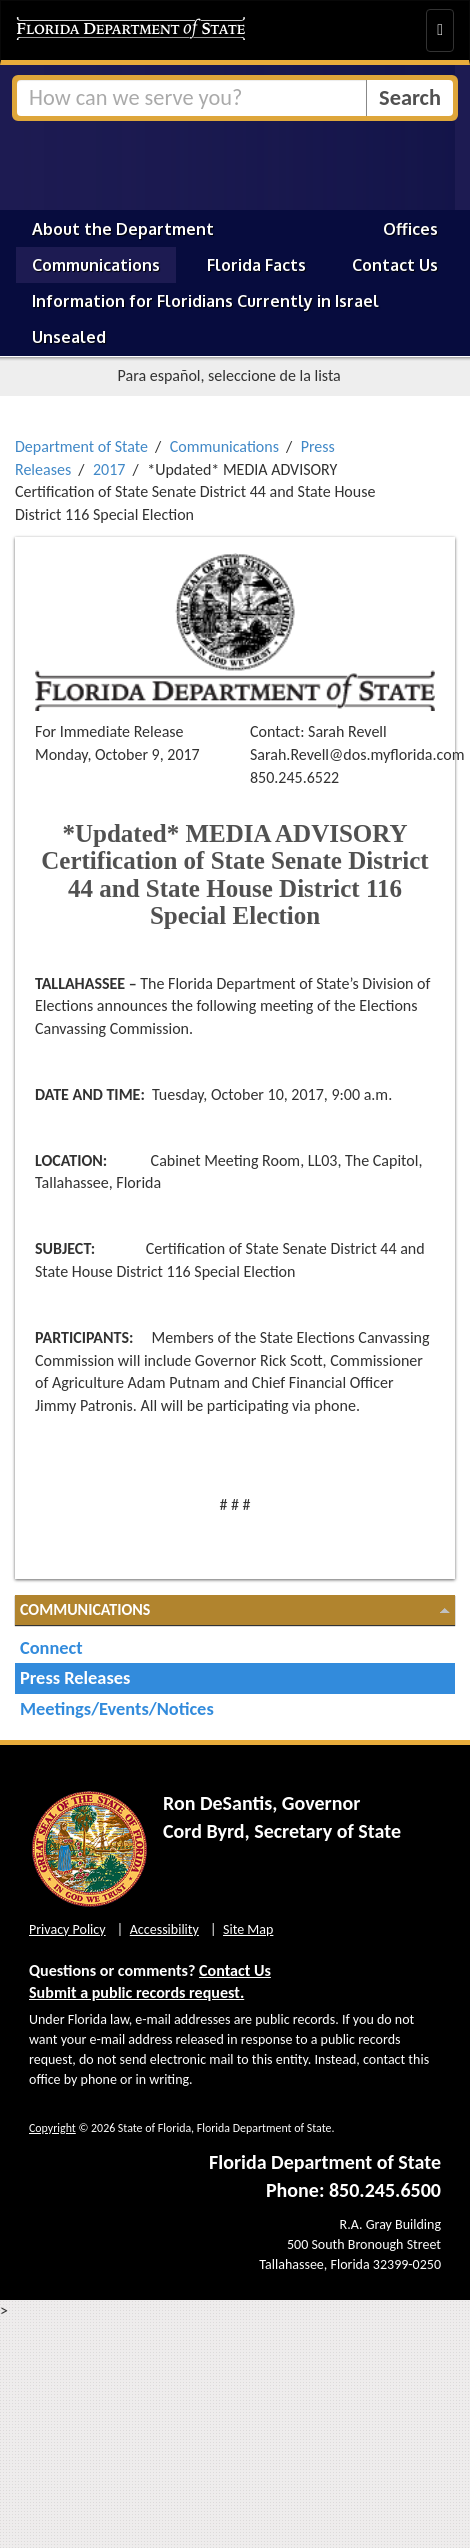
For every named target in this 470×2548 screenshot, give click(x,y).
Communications (96, 265)
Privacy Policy (67, 1929)
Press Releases (75, 1677)
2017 (109, 469)
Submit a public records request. (136, 1992)
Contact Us (395, 265)
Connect (51, 1647)
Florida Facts (256, 265)
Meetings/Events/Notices (117, 1708)
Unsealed (69, 337)
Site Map (248, 1929)
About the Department (123, 229)
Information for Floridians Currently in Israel (205, 301)
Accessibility (164, 1929)
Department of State (81, 446)
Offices (410, 229)
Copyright (52, 2128)
